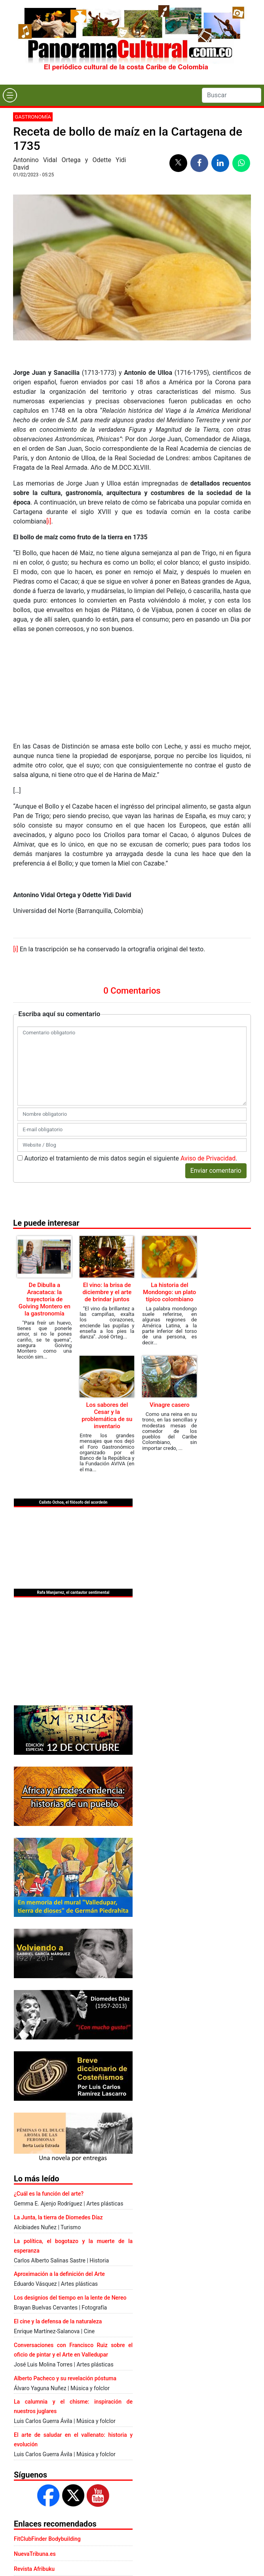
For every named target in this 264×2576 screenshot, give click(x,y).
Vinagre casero (170, 1303)
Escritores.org (31, 2482)
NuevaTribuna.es (35, 2452)
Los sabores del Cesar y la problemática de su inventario (107, 1314)
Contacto (38, 2529)
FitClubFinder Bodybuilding (47, 2437)
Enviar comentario (215, 1069)
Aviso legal (127, 2529)
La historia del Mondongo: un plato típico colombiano (169, 1190)
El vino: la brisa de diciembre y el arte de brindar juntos (106, 1190)
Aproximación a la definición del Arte (59, 2172)
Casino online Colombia (43, 2497)
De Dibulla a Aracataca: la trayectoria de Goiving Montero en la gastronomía (44, 1197)
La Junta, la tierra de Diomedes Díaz (58, 2116)
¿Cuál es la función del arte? (49, 2092)
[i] (48, 521)
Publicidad (99, 2529)
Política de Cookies (165, 2529)
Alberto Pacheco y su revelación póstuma (65, 2277)
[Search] (231, 95)
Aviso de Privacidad (208, 1056)
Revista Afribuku (34, 2467)
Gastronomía (33, 117)
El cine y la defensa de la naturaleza (58, 2220)
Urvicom (143, 2569)
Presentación (68, 2529)
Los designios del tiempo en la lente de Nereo (70, 2196)
